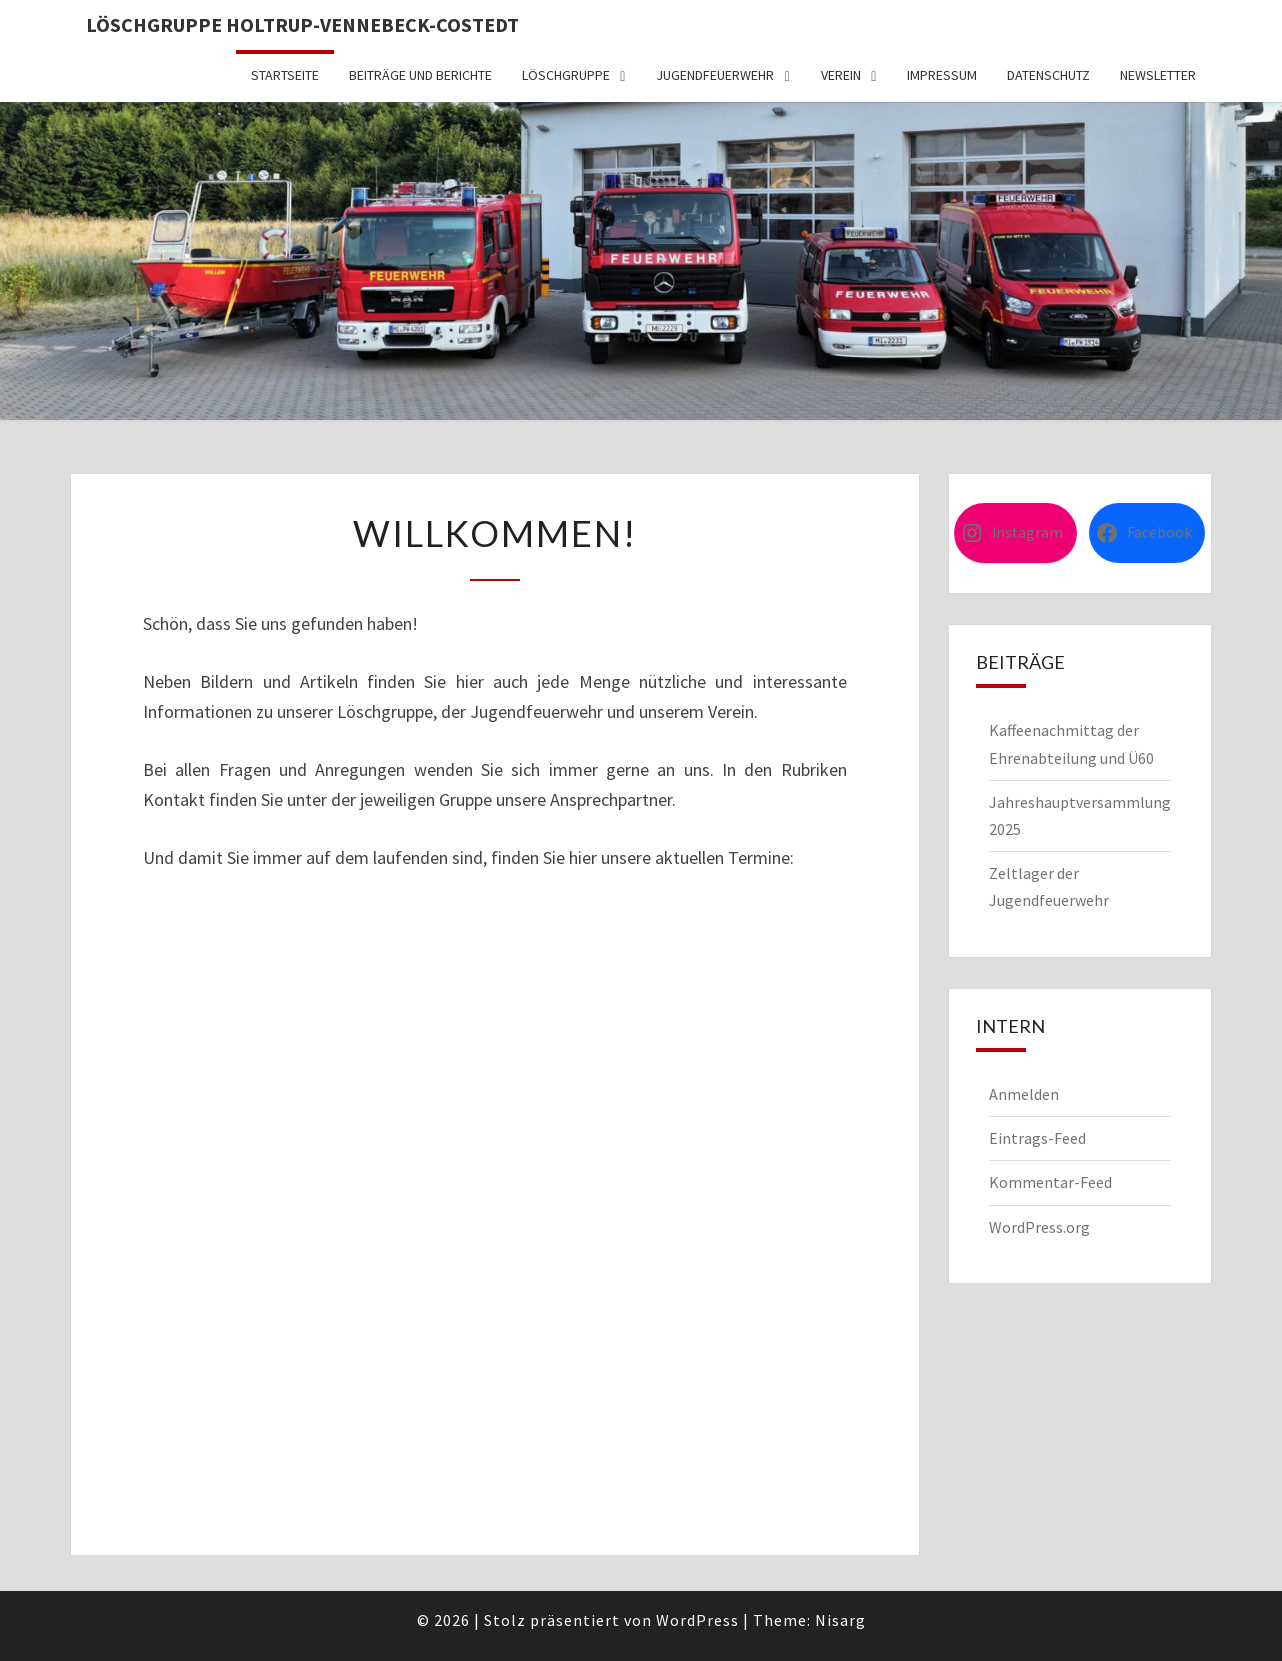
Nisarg (840, 1620)
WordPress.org (1039, 1227)
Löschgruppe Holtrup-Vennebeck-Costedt (302, 24)
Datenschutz (1048, 75)
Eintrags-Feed (1037, 1138)
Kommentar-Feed (1050, 1182)
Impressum (942, 75)
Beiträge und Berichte (420, 75)
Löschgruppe (566, 75)
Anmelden (1024, 1094)
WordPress (697, 1620)
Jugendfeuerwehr (715, 75)
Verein (841, 75)
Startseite (285, 75)
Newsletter (1158, 75)
